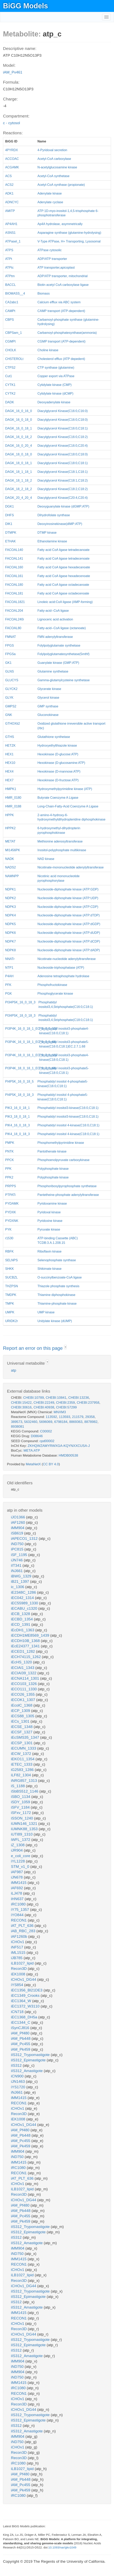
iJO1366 (18, 1517)
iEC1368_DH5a (24, 2017)
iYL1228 (18, 1861)
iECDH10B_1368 (26, 1641)
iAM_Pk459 (21, 2049)
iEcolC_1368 (22, 1705)
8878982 (90, 1422)
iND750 (18, 1544)
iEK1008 (18, 1974)
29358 (90, 1417)
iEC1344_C (21, 2022)
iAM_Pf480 (20, 2033)
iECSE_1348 (22, 1727)
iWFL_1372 (21, 1840)
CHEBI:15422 (21, 1402)
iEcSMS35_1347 (25, 1737)
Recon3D (19, 1968)
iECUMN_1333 (24, 1748)
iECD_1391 (21, 1624)
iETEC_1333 (22, 1764)
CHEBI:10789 (33, 1398)
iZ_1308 (18, 1845)
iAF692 (17, 1888)
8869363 (75, 1422)
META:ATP (31, 1450)
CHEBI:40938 (43, 1407)
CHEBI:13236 (78, 1398)
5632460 (30, 1422)
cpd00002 (47, 1441)
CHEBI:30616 (21, 1407)
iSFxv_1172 (21, 1813)
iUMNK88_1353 (25, 1829)
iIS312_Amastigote (27, 2071)
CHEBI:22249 (43, 1402)
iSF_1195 (19, 1555)
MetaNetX (33, 1464)
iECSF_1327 (22, 1732)
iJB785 (17, 1958)
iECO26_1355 (23, 1694)
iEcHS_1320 (22, 1662)
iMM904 (18, 1528)
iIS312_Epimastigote (29, 2060)
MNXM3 (60, 1412)
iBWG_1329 (21, 1576)
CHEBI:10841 (56, 1398)
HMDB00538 (68, 1455)
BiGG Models (25, 6)
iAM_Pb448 (21, 2038)
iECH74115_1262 (26, 1657)
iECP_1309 (21, 1711)
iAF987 (17, 1872)
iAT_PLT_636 (23, 1925)
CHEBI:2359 (65, 1402)
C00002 (46, 1431)
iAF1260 (18, 1522)
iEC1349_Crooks (26, 1995)
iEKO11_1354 (23, 1759)
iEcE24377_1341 (26, 1646)
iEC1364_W (21, 2001)
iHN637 (18, 1899)
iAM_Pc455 (21, 2044)
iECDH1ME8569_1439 (30, 1635)
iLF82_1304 (21, 1775)
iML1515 (18, 1952)
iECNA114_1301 (25, 1678)
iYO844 (18, 1915)
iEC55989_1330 (25, 1603)
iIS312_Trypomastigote (31, 2055)
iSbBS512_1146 (25, 1791)
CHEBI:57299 (66, 1407)
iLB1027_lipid (23, 1963)
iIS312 (17, 2065)
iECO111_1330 (24, 1689)
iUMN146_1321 (24, 1823)
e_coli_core (21, 1856)
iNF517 (17, 1947)
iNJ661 (17, 1571)
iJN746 (17, 1560)
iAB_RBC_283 (23, 1931)
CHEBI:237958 (88, 1402)
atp (13, 1370)
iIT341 (16, 1565)
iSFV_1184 (21, 1807)
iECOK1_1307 (23, 1700)
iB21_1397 (20, 1581)
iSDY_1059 (21, 1802)
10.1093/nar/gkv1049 (62, 2547)
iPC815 (17, 1549)
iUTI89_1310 (22, 1834)
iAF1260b (19, 1936)
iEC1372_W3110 (26, 2006)
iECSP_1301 (22, 1743)
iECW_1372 (21, 1754)
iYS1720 (18, 2087)
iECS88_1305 (23, 1716)
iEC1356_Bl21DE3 (27, 1990)
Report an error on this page (33, 1348)
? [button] (65, 1347)
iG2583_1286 (23, 1770)
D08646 (37, 1436)
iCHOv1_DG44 (24, 1979)
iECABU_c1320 (24, 1608)
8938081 (17, 1426)
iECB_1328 (21, 1614)
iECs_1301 (20, 1721)
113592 (51, 1417)
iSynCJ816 (20, 2028)
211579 (77, 1417)
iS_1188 (18, 1786)
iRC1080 (19, 1904)
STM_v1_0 (20, 1866)
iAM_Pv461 (12, 72)
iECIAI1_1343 (23, 1668)
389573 (16, 1422)
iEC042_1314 (23, 1598)
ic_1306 (18, 1587)
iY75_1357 (20, 1909)
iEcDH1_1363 (23, 1630)
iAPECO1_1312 (25, 1538)
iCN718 (18, 2012)
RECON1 (19, 1920)
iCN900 (18, 2076)
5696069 (45, 1422)
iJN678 (17, 1877)
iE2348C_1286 (24, 1592)
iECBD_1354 (22, 1619)
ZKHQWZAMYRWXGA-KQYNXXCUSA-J (59, 1446)
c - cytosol (11, 123)
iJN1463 (18, 2081)
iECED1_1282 (23, 1651)
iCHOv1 (18, 1942)
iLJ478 (17, 1893)
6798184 (60, 1422)
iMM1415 (19, 1882)
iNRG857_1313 (24, 1780)
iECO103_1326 (24, 1684)
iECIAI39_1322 (24, 1673)
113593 (64, 1417)
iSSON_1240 (22, 1818)
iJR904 (17, 1850)
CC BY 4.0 (51, 1464)
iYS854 (17, 1985)
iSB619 (17, 1533)
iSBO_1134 (21, 1797)
